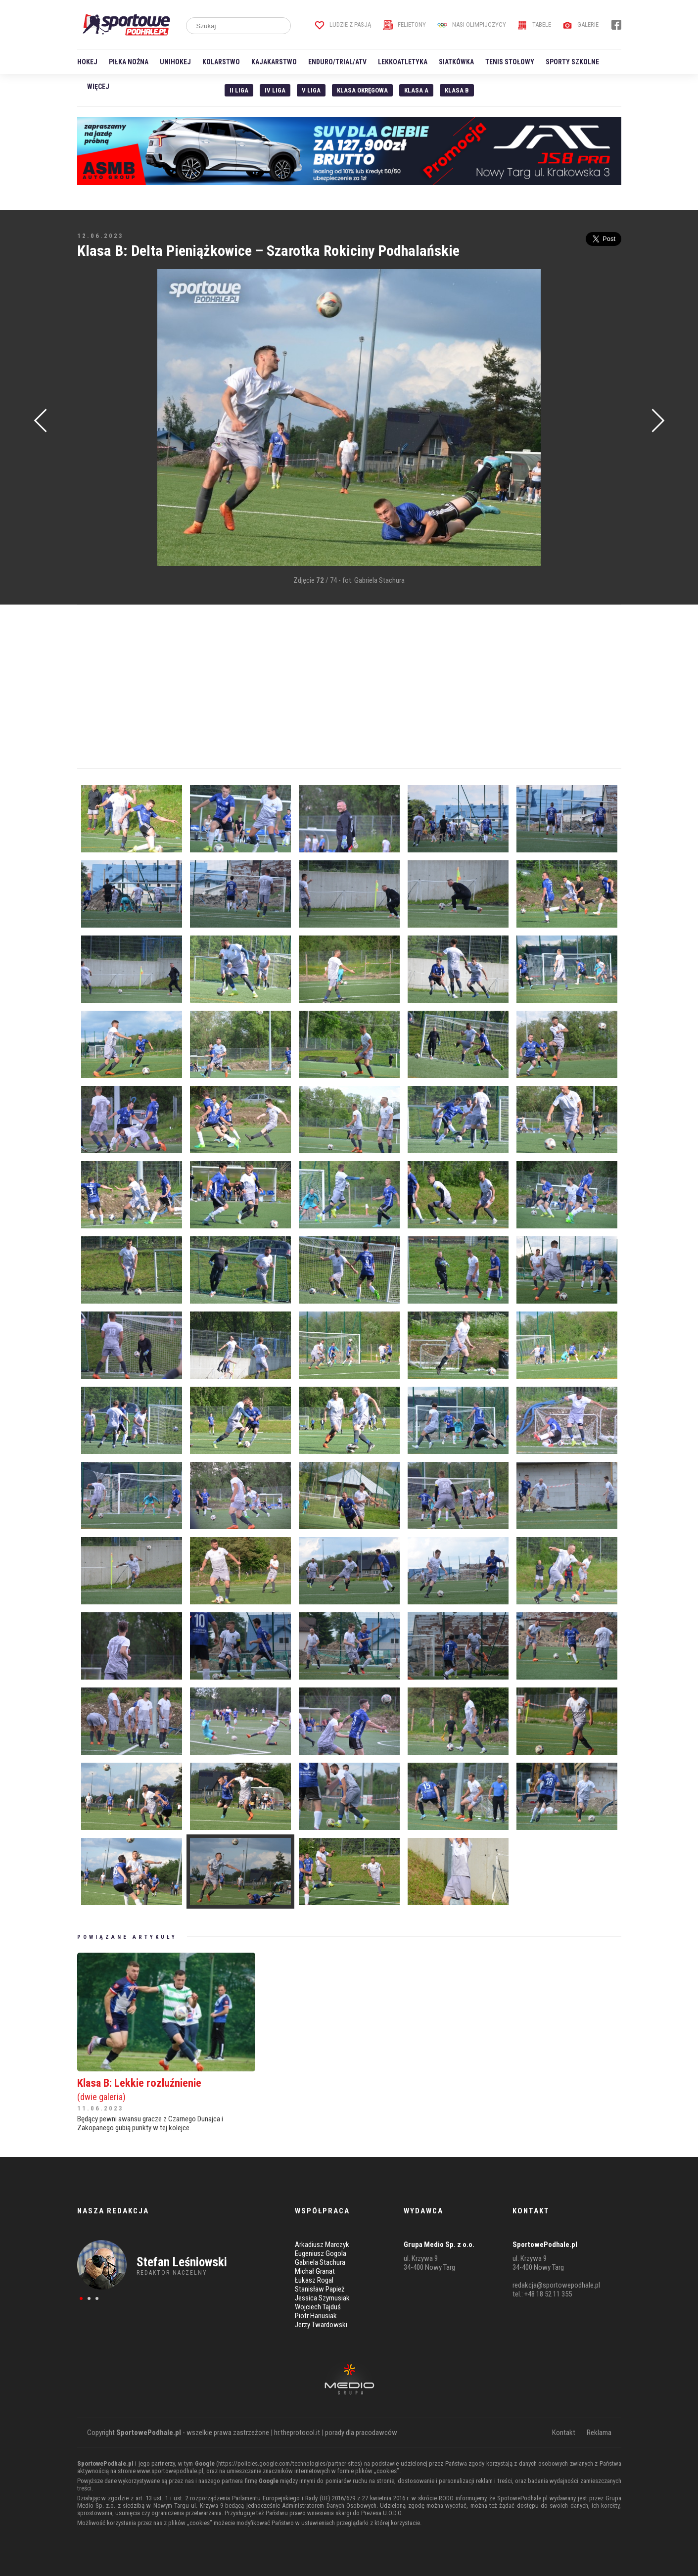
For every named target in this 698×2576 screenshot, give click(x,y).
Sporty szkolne (572, 62)
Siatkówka (456, 62)
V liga (311, 90)
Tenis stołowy (509, 62)
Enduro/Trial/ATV (337, 62)
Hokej (87, 62)
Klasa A (416, 90)
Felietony (404, 24)
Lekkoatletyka (402, 62)
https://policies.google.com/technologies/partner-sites (289, 2463)
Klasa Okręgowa (362, 90)
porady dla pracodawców (361, 2432)
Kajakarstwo (274, 62)
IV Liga (275, 90)
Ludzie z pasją (343, 24)
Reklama (599, 2432)
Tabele (534, 24)
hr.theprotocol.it (297, 2432)
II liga (239, 90)
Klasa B (457, 90)
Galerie (580, 24)
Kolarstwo (221, 62)
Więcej (98, 87)
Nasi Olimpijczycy (471, 24)
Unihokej (175, 62)
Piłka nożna (128, 62)
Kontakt (563, 2432)
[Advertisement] (92, 418)
